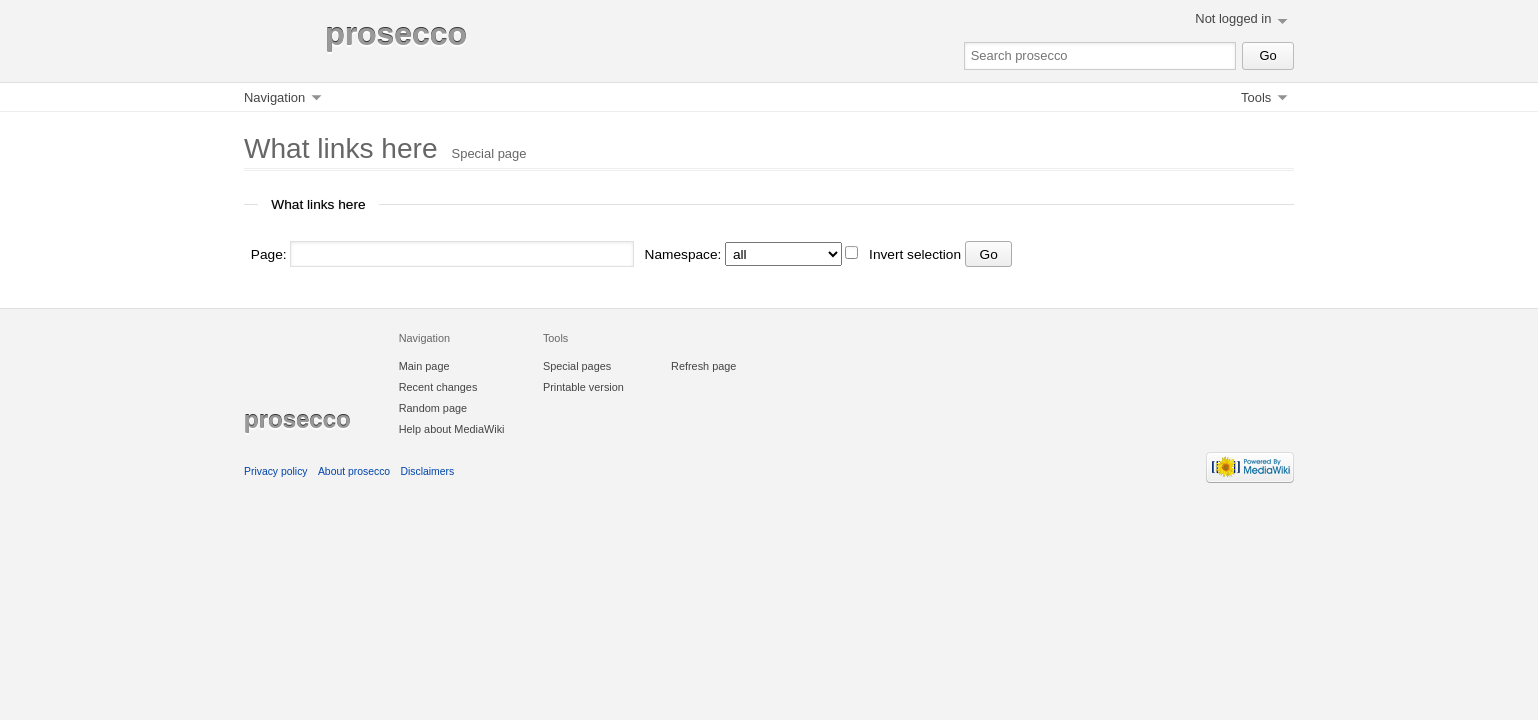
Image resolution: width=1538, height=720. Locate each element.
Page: (269, 254)
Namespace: (683, 254)
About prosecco (354, 471)
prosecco (396, 34)
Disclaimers (428, 471)
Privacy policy (276, 471)
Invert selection (915, 254)
